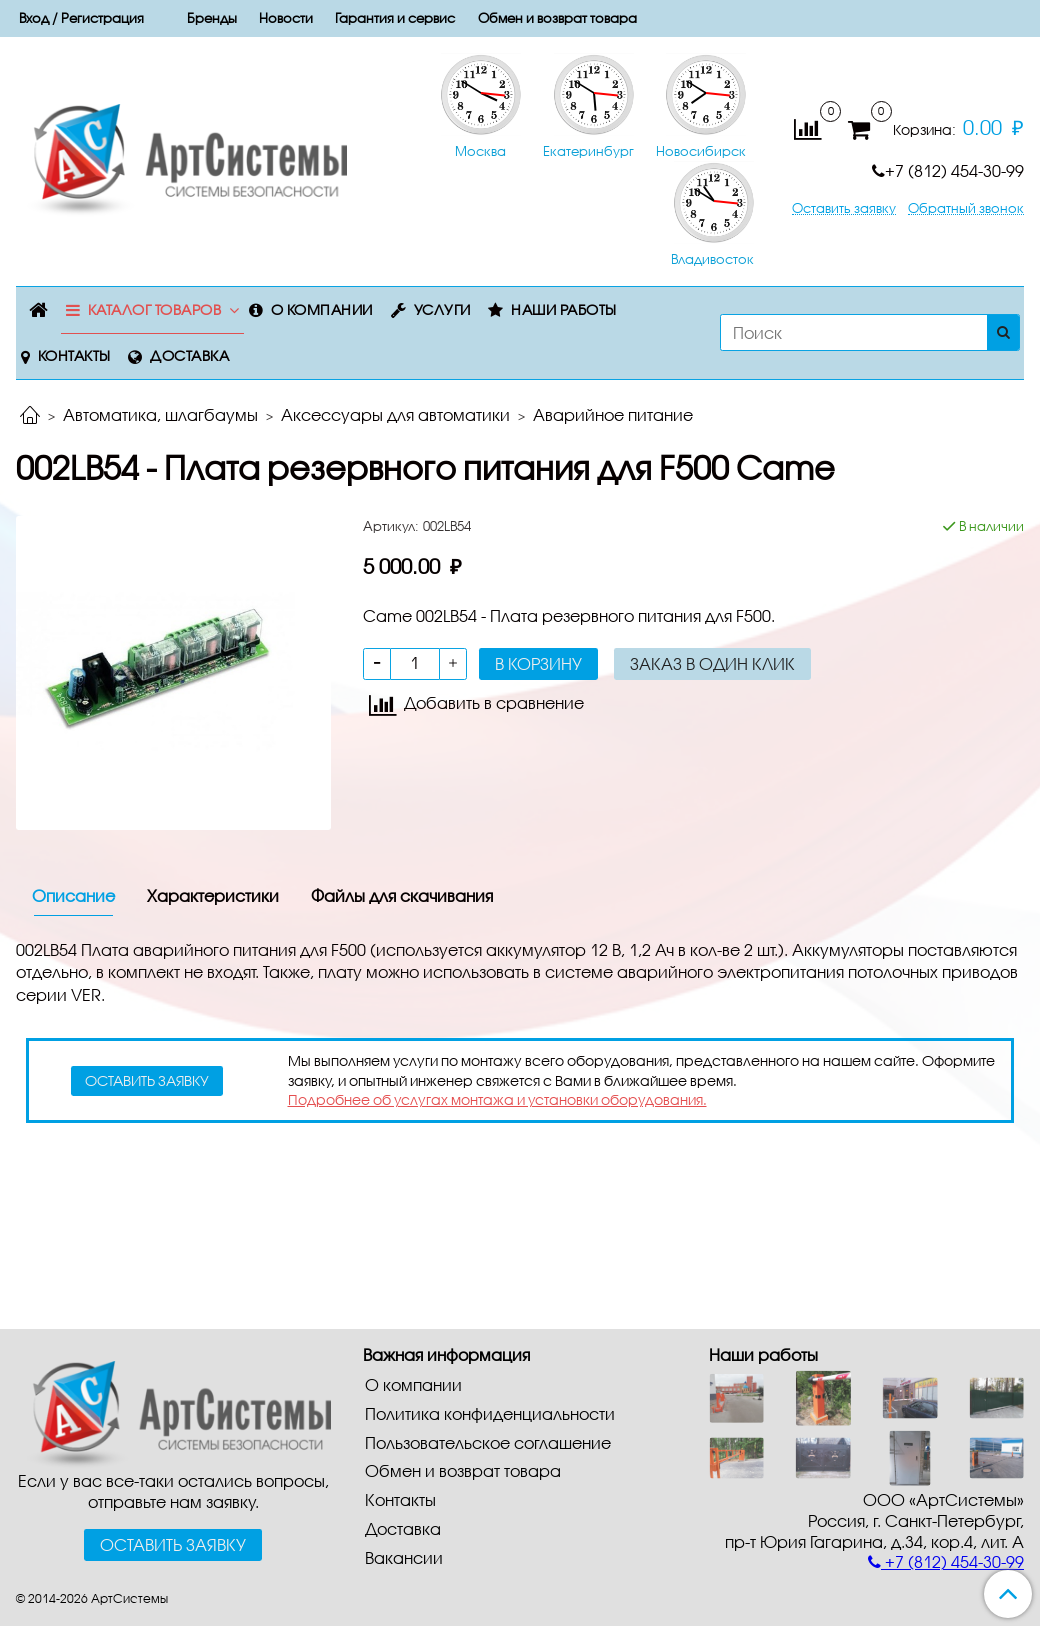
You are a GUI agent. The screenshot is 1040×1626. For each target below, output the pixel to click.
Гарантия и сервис (395, 18)
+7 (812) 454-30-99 (948, 170)
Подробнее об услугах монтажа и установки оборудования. (497, 1099)
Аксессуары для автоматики (395, 414)
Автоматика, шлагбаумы (160, 414)
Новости (286, 18)
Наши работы (564, 309)
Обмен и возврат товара (557, 18)
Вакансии (404, 1557)
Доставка (189, 355)
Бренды (212, 18)
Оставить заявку (844, 208)
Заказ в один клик (712, 663)
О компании (322, 309)
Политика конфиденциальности (490, 1413)
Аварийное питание (613, 414)
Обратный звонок (966, 208)
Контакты (74, 355)
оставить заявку (147, 1080)
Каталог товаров (155, 309)
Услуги (442, 309)
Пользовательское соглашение (488, 1442)
